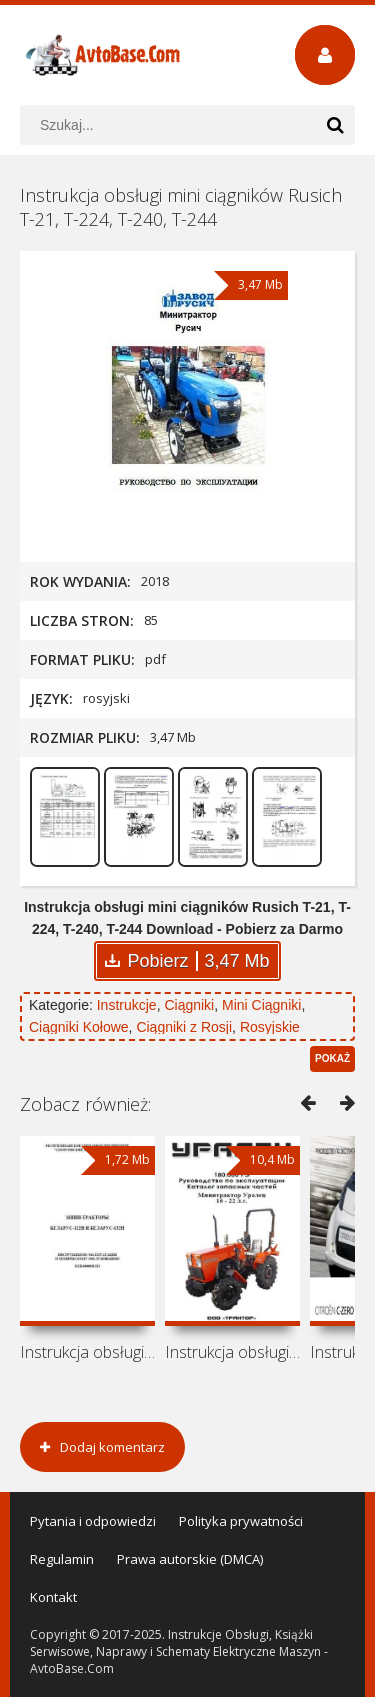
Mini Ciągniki (261, 1005)
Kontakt (53, 1597)
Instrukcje (127, 1005)
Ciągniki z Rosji (184, 1027)
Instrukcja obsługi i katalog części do (232, 1352)
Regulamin (62, 1559)
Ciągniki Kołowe (79, 1027)
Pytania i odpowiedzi (93, 1521)
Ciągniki (189, 1005)
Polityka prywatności (241, 1521)
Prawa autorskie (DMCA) (190, 1559)
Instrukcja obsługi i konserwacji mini (87, 1352)
